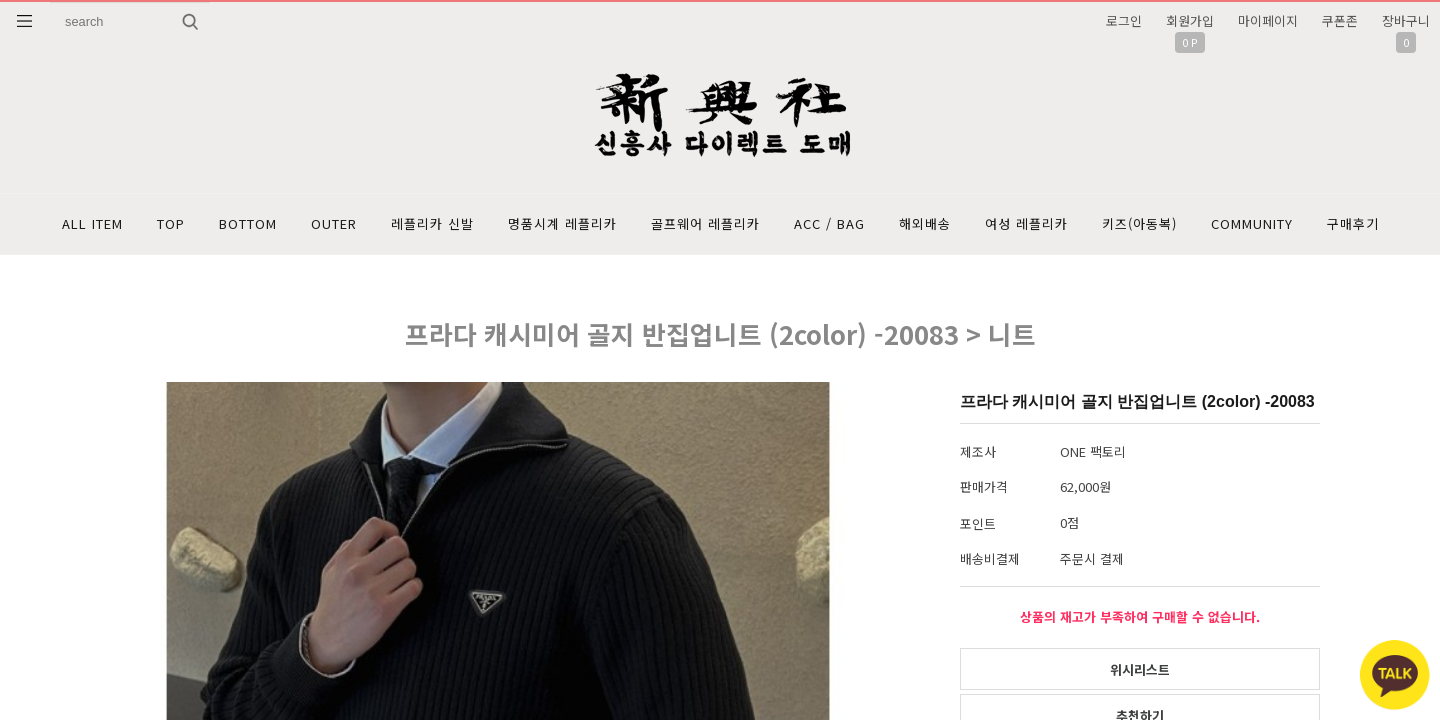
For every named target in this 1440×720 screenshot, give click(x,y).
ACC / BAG (829, 223)
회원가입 (1190, 20)
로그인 (1124, 20)
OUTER (334, 223)
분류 (25, 21)
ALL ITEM (92, 223)
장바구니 (1406, 20)
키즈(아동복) (1139, 223)
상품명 (50, 2)
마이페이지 (1268, 20)
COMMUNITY (1252, 223)
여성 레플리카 (1026, 223)
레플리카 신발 (432, 223)
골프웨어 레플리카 (705, 223)
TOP (171, 223)
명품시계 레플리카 (562, 223)
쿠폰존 (1340, 20)
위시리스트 (1140, 669)
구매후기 (1353, 223)
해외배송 (925, 223)
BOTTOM (248, 223)
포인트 (978, 523)
